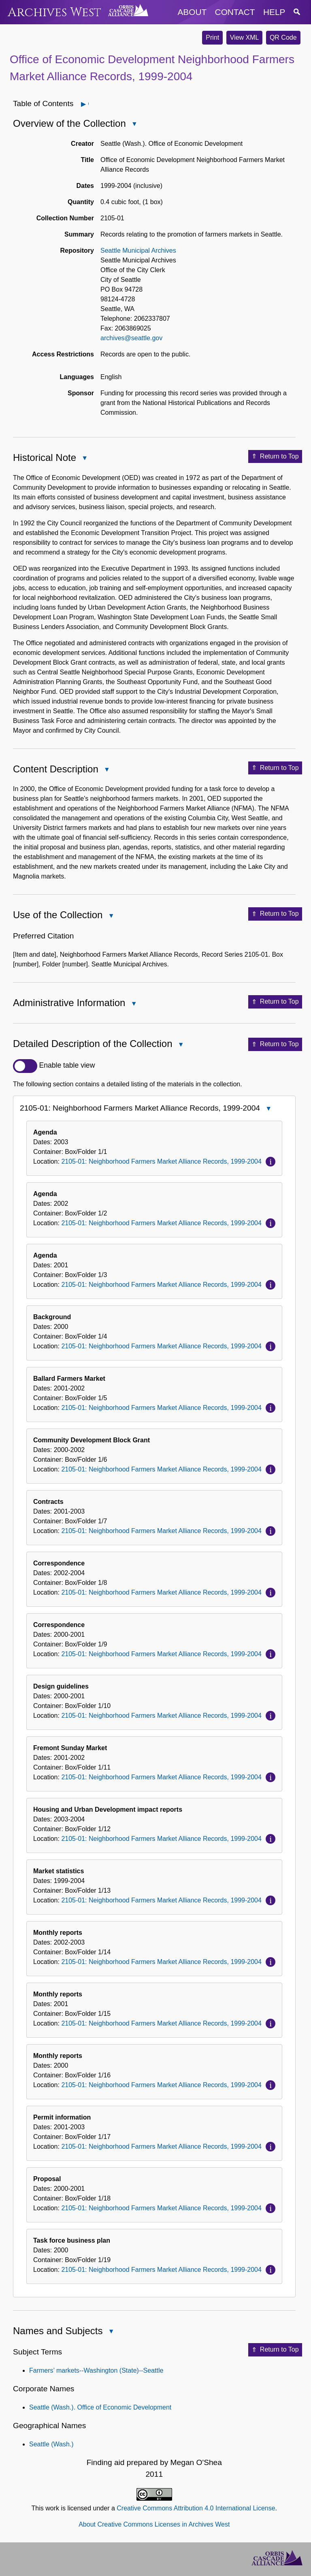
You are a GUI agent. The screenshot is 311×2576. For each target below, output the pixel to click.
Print (212, 37)
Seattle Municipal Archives (138, 250)
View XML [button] (244, 37)
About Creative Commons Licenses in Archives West (154, 2524)
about (192, 12)
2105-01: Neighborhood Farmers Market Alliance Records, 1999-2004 (161, 1161)
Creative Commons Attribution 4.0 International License (196, 2508)
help (274, 12)
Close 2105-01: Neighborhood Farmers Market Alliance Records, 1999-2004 (268, 1109)
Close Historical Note (84, 458)
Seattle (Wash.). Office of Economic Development (100, 2407)
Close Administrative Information (133, 1004)
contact (235, 12)
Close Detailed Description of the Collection (180, 1045)
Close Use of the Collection (110, 916)
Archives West (54, 12)
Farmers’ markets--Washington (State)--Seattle (96, 2370)
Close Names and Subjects (110, 2332)
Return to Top (275, 456)
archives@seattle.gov (131, 338)
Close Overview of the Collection (134, 124)
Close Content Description (106, 770)
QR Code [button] (283, 37)
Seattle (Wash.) (51, 2444)
